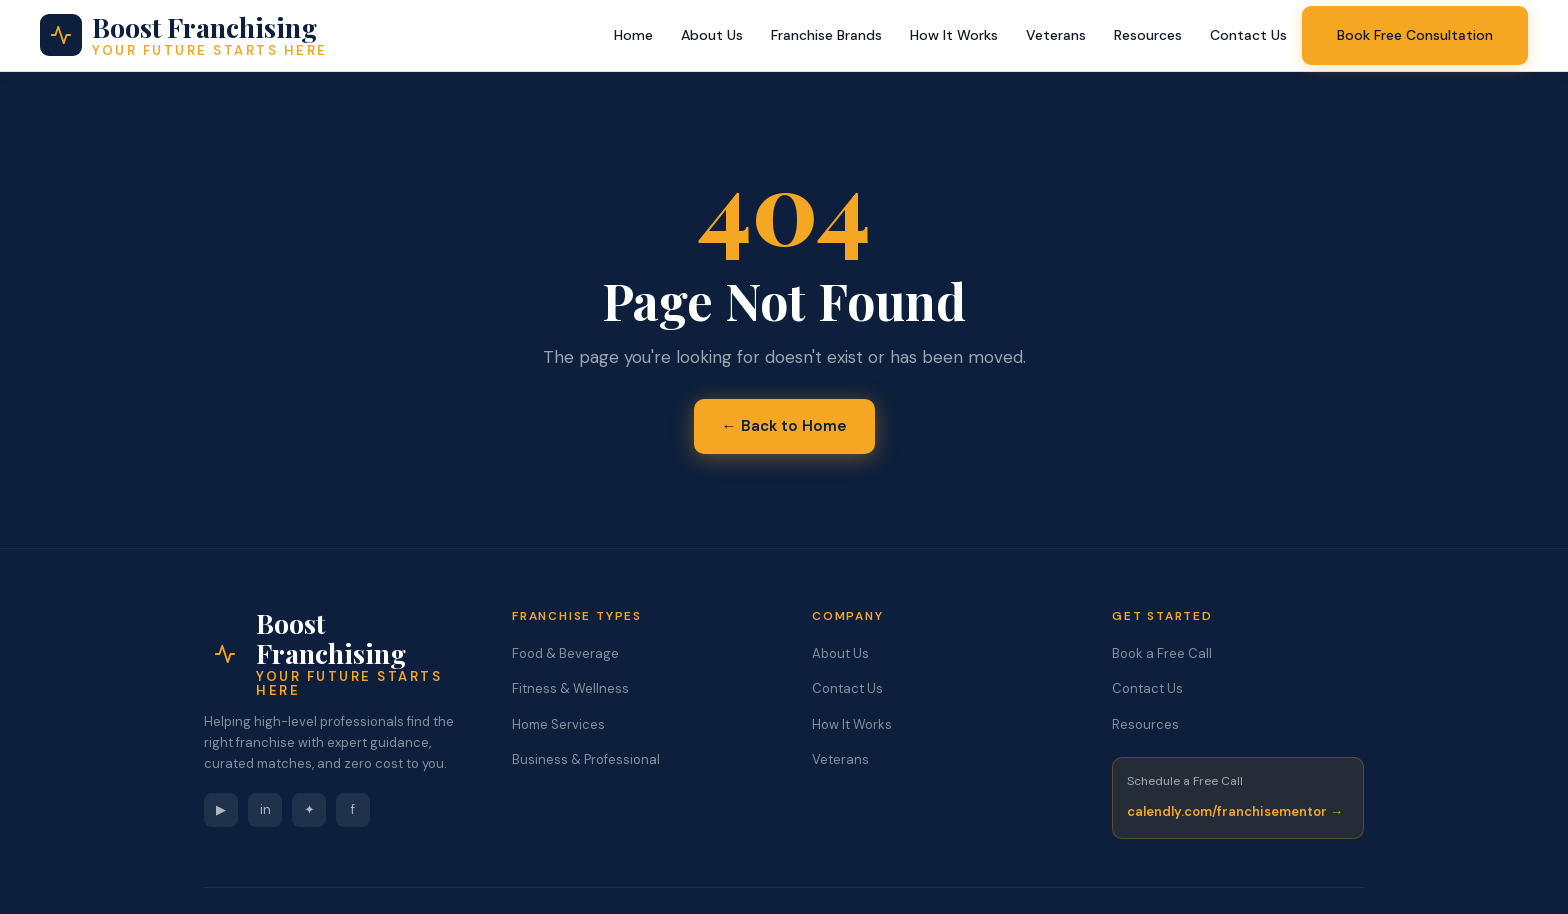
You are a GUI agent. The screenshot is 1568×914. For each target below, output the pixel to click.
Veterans (1056, 35)
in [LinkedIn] (265, 809)
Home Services (558, 724)
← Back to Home (784, 426)
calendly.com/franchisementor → (1235, 811)
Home (633, 35)
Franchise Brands (826, 35)
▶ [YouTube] (221, 809)
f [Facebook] (353, 809)
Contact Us (1248, 35)
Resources (1148, 35)
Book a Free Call (1162, 653)
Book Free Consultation (1415, 35)
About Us (712, 35)
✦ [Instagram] (309, 809)
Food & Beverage (565, 653)
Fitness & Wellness (570, 688)
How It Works (954, 35)
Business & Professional (586, 759)
